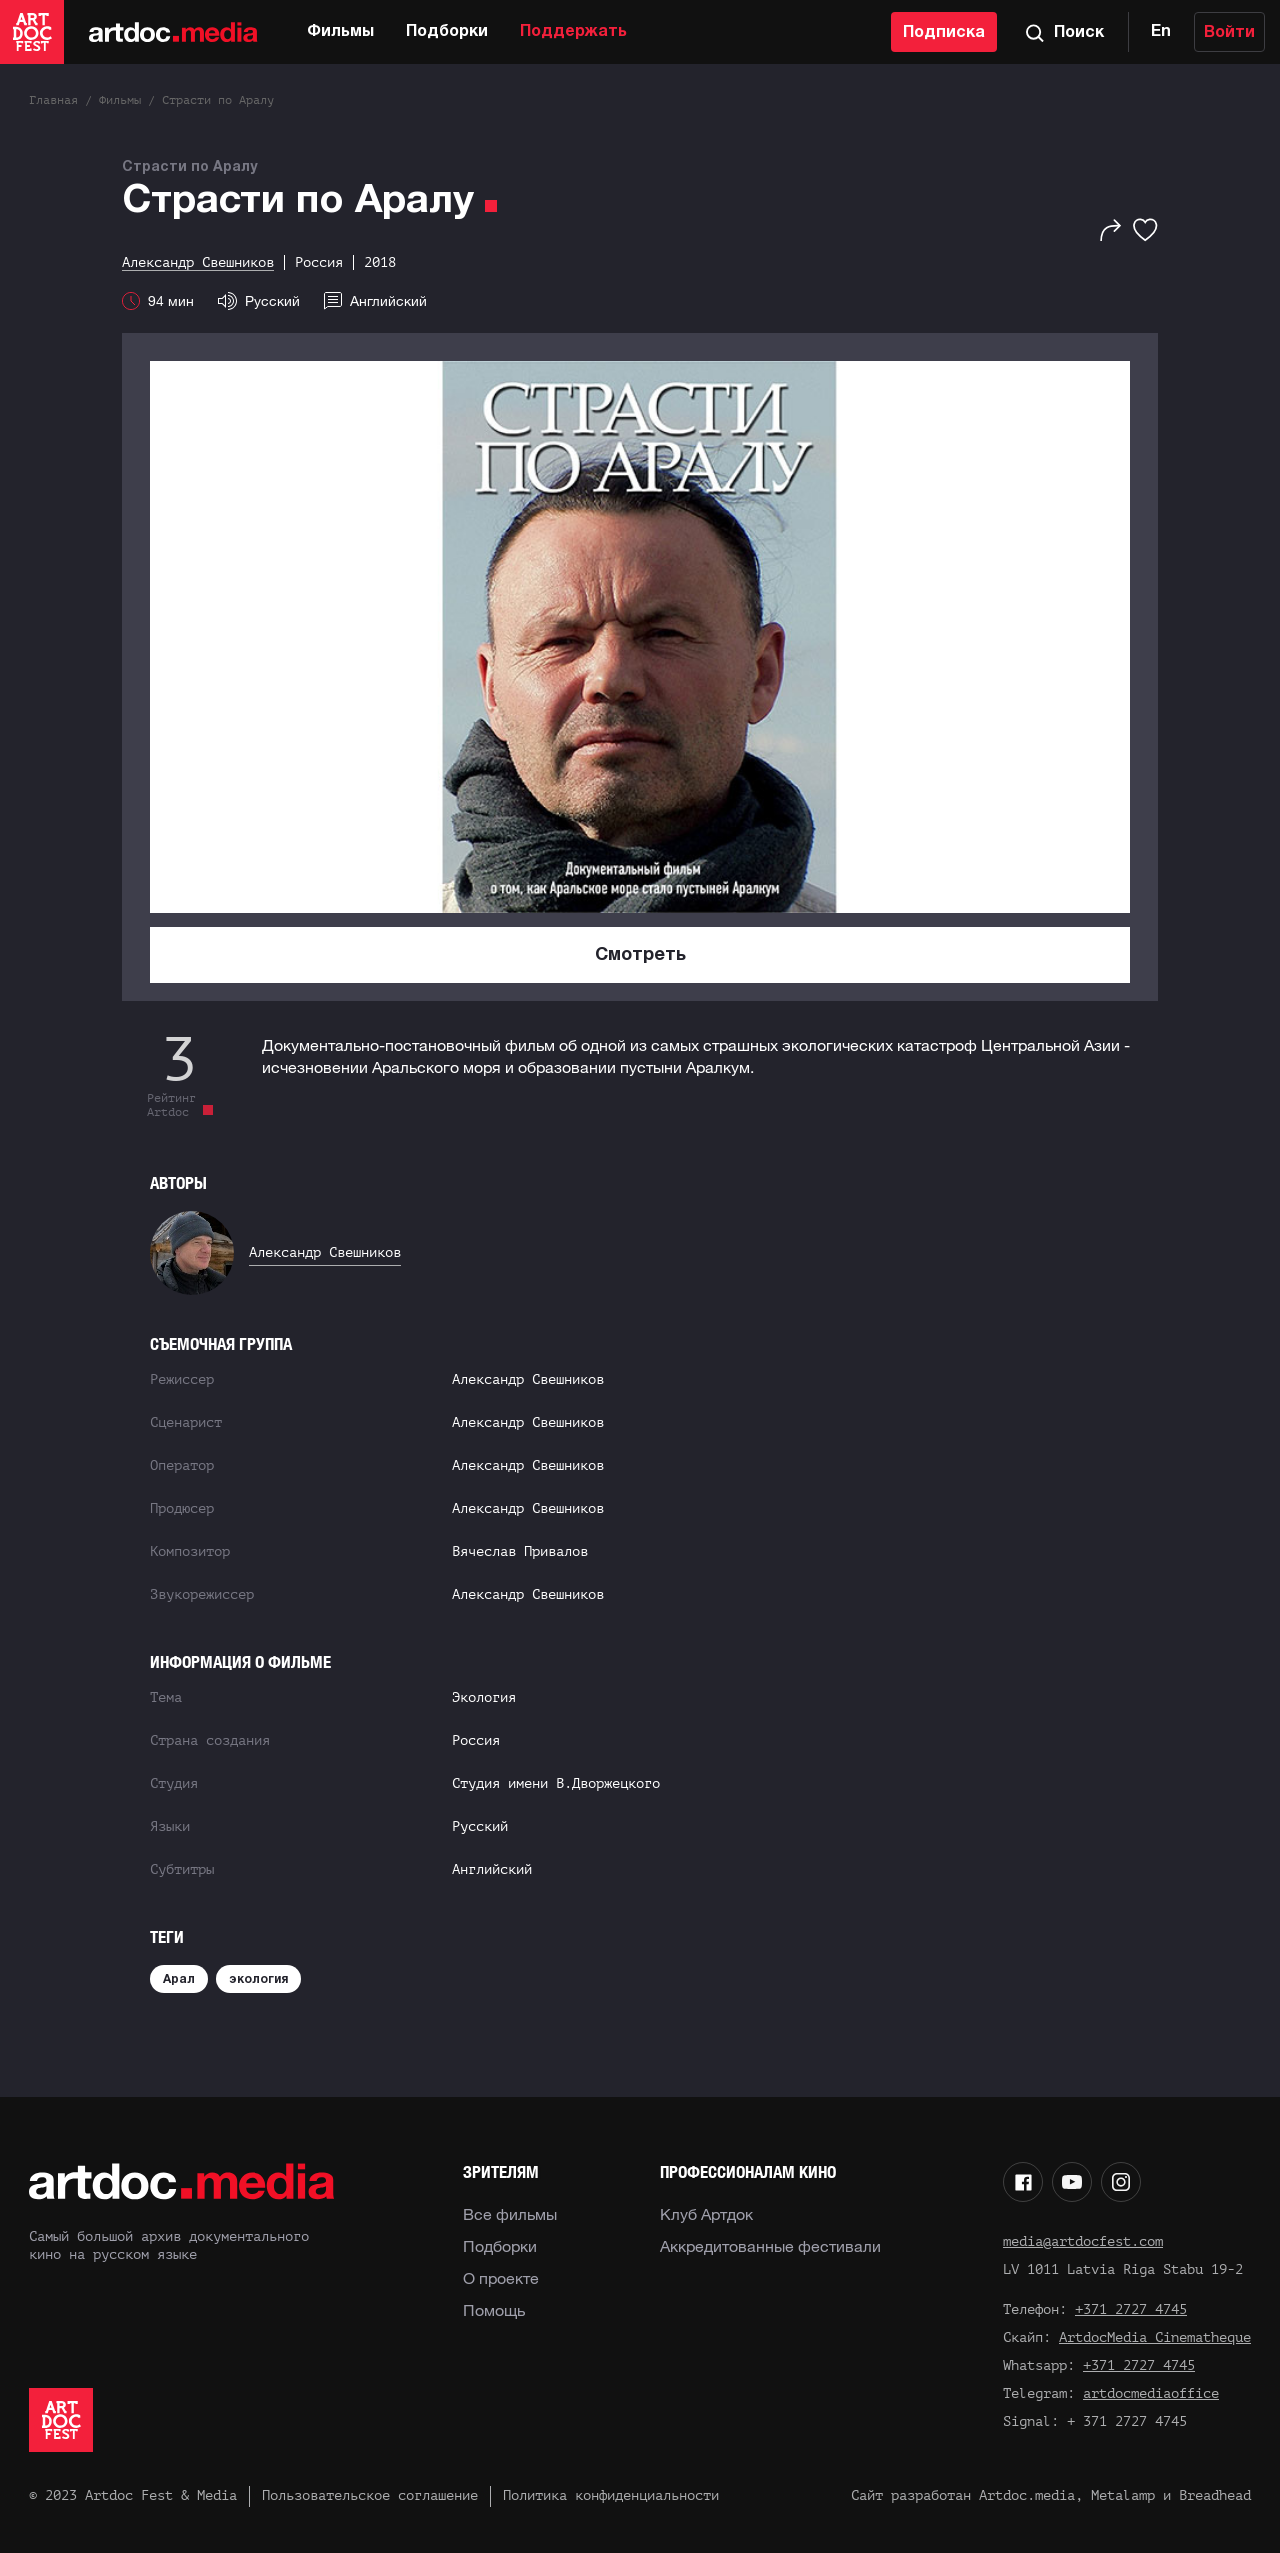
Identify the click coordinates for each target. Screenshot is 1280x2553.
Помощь (494, 2310)
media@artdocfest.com (1083, 2241)
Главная (53, 100)
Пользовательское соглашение (370, 2495)
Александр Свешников (325, 1252)
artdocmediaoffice (1151, 2393)
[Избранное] (1145, 230)
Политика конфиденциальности (611, 2495)
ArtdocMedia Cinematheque (1155, 2337)
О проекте (501, 2278)
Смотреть (640, 955)
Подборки (447, 32)
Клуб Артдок (706, 2214)
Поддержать (573, 32)
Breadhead (1215, 2495)
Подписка (944, 33)
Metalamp (1123, 2495)
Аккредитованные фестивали (770, 2246)
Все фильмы (510, 2214)
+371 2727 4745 (1131, 2309)
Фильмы (340, 32)
